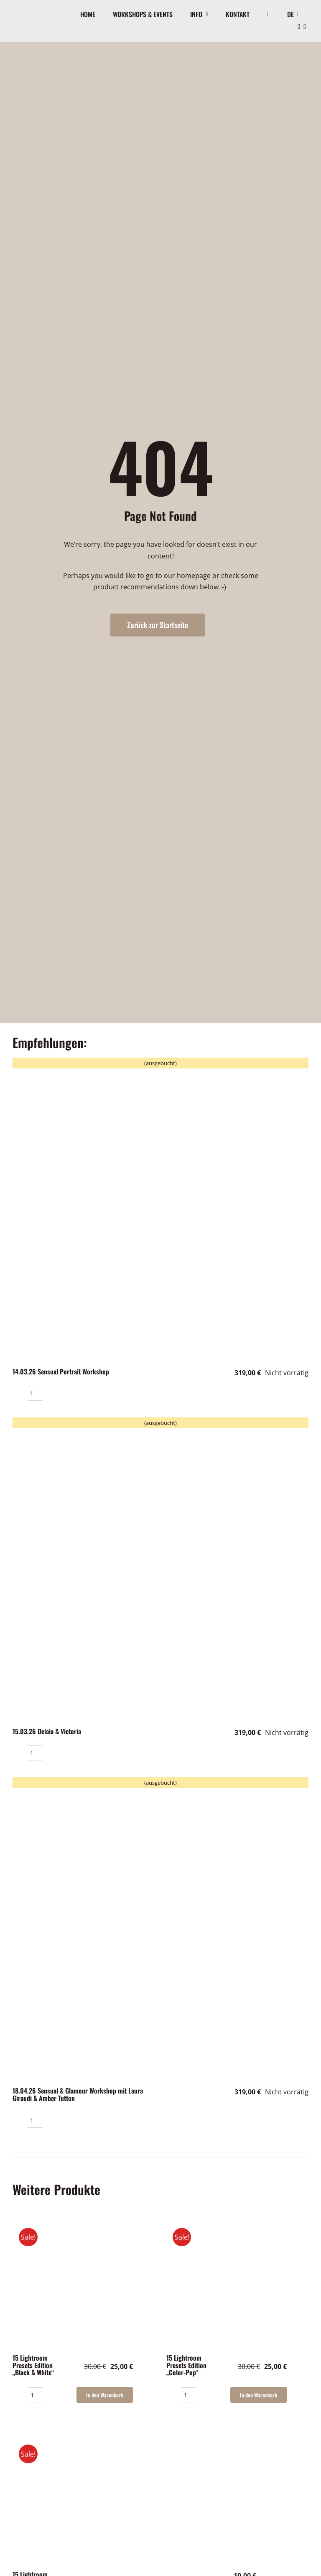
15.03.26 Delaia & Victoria (47, 1731)
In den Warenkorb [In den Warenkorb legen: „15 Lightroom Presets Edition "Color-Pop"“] (258, 2395)
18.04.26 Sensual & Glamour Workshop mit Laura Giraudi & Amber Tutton (78, 2094)
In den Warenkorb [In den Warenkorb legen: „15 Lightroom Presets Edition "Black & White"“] (104, 2395)
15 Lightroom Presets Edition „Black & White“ (33, 2365)
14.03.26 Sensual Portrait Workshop (61, 1371)
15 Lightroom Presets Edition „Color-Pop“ (186, 2365)
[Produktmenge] (35, 1393)
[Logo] (25, 11)
